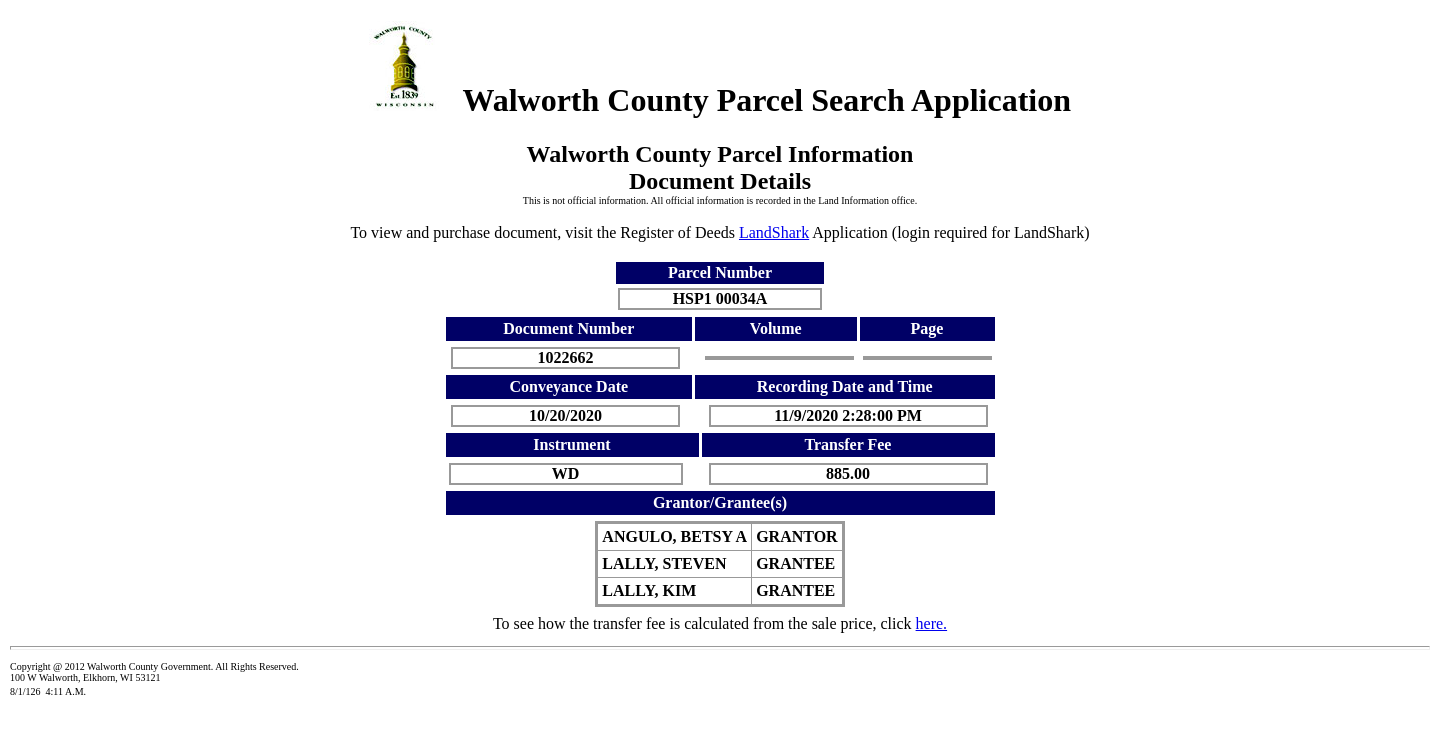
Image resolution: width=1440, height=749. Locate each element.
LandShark (774, 232)
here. (932, 623)
